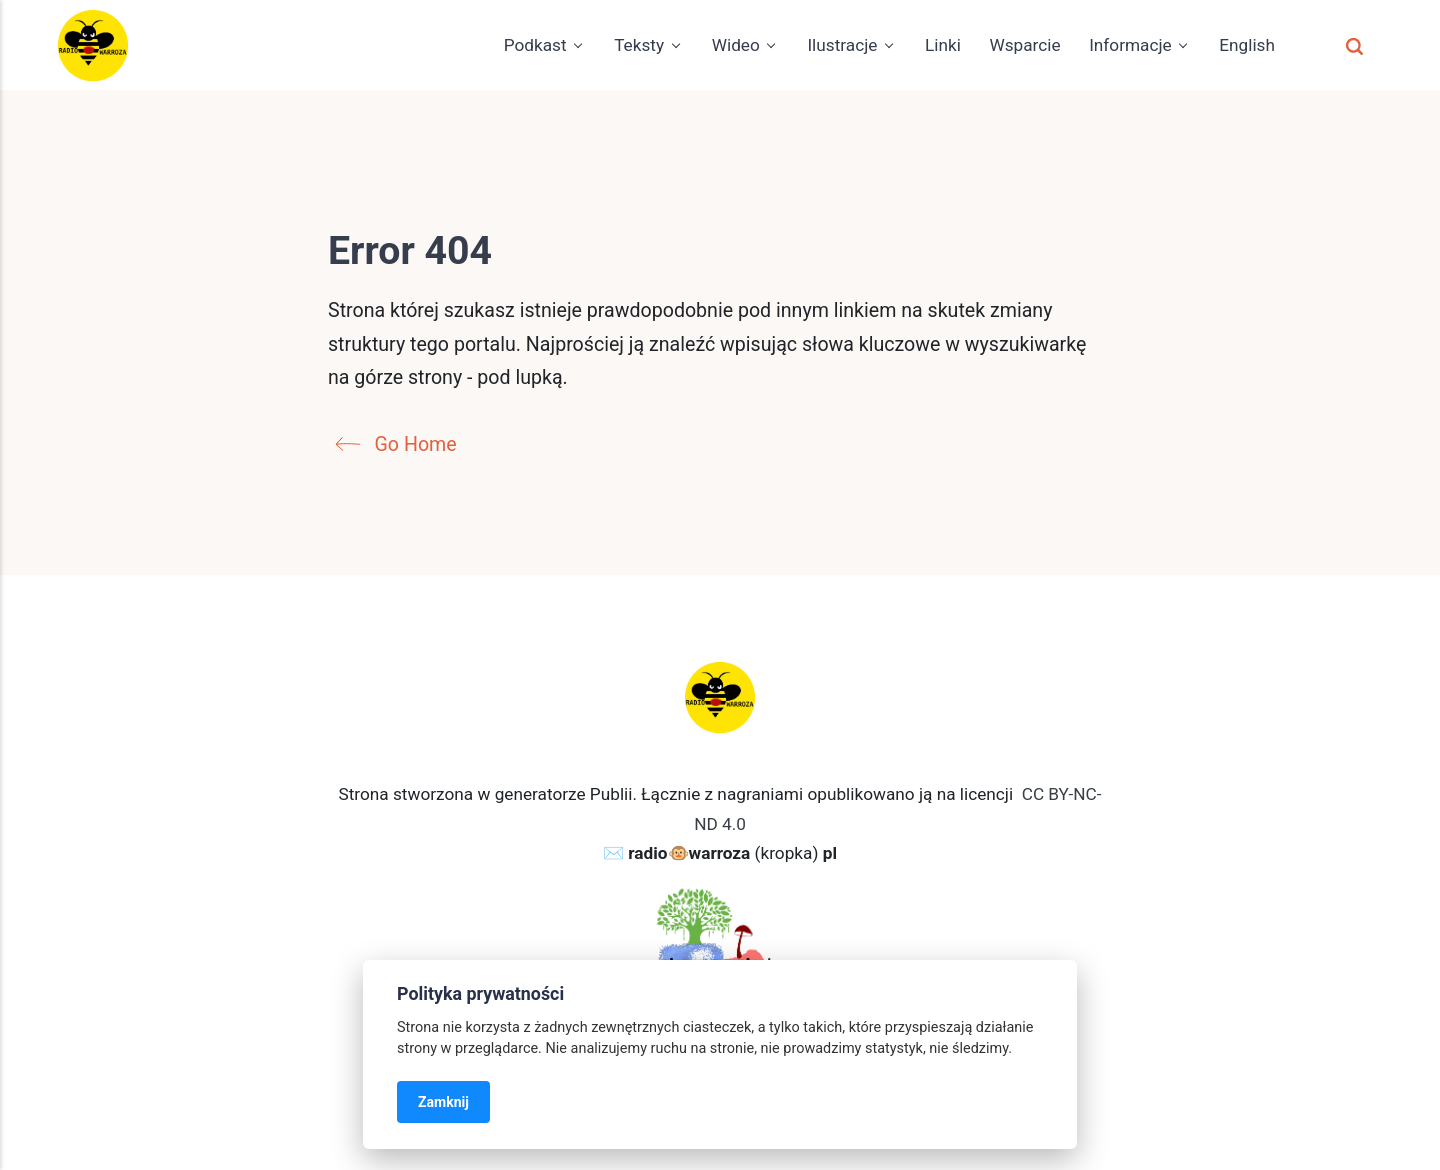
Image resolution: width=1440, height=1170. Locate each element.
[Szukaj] (1354, 45)
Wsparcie (1024, 45)
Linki (943, 45)
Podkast (535, 45)
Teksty (639, 45)
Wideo (736, 45)
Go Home (401, 444)
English (1247, 45)
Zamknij (443, 1102)
